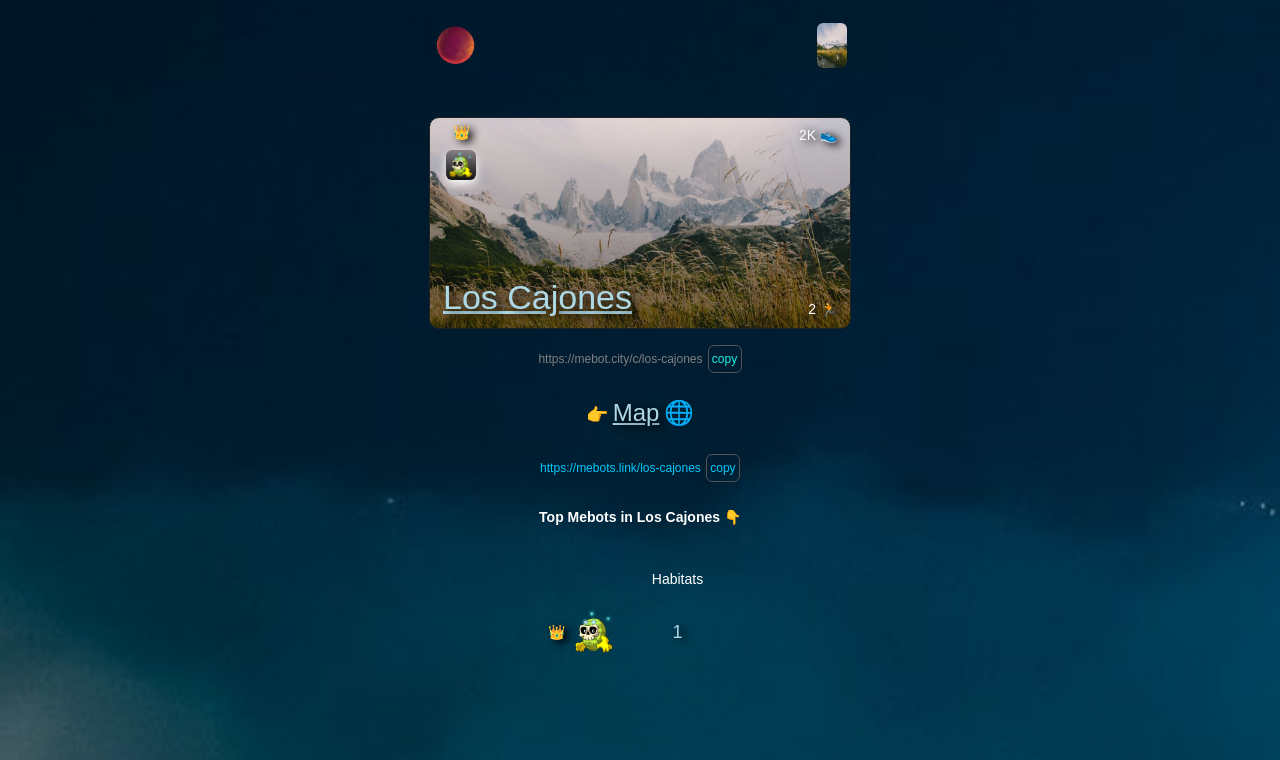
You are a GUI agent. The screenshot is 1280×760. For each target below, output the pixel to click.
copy (725, 359)
